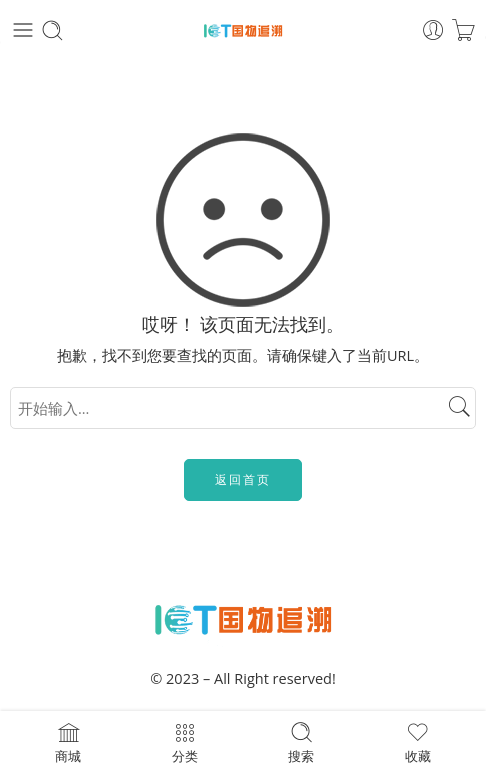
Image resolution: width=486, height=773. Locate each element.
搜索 (301, 742)
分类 (185, 742)
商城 (68, 742)
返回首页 (243, 479)
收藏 (418, 742)
